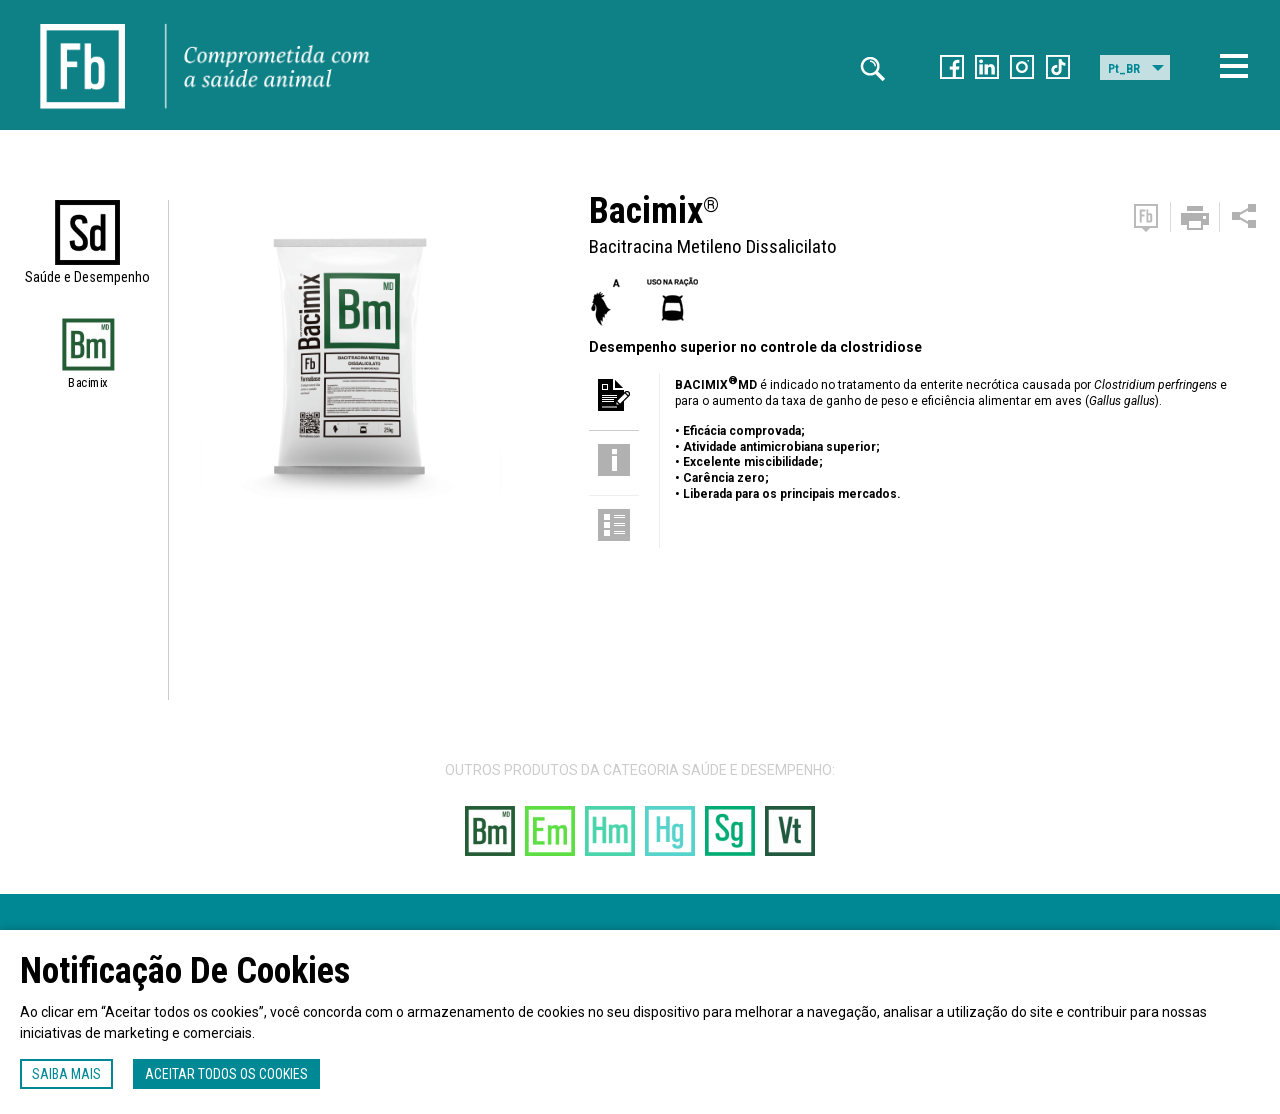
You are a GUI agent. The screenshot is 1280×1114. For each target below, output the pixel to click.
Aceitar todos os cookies (226, 1074)
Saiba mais (66, 1074)
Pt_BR (1124, 69)
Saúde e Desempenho (87, 277)
